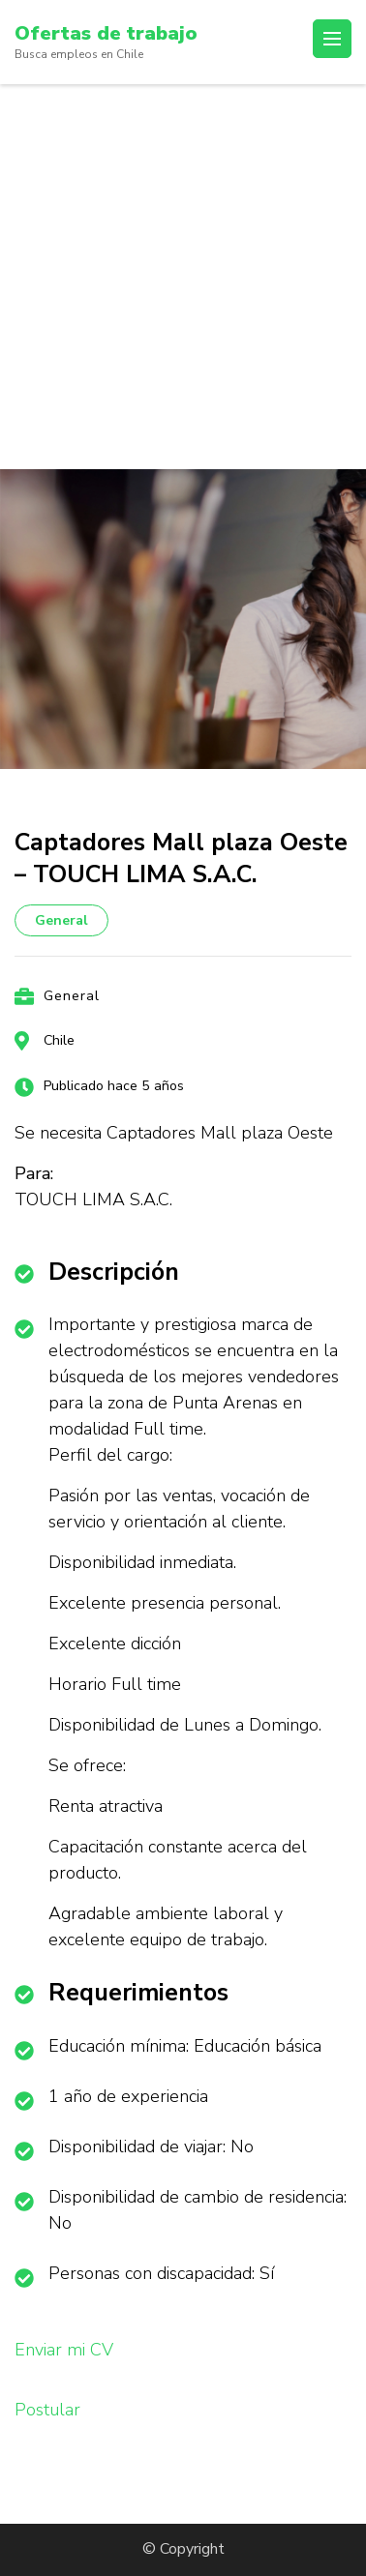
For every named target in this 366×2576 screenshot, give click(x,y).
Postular (47, 2409)
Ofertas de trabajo (106, 33)
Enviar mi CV (64, 2349)
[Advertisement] (183, 276)
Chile (59, 1040)
